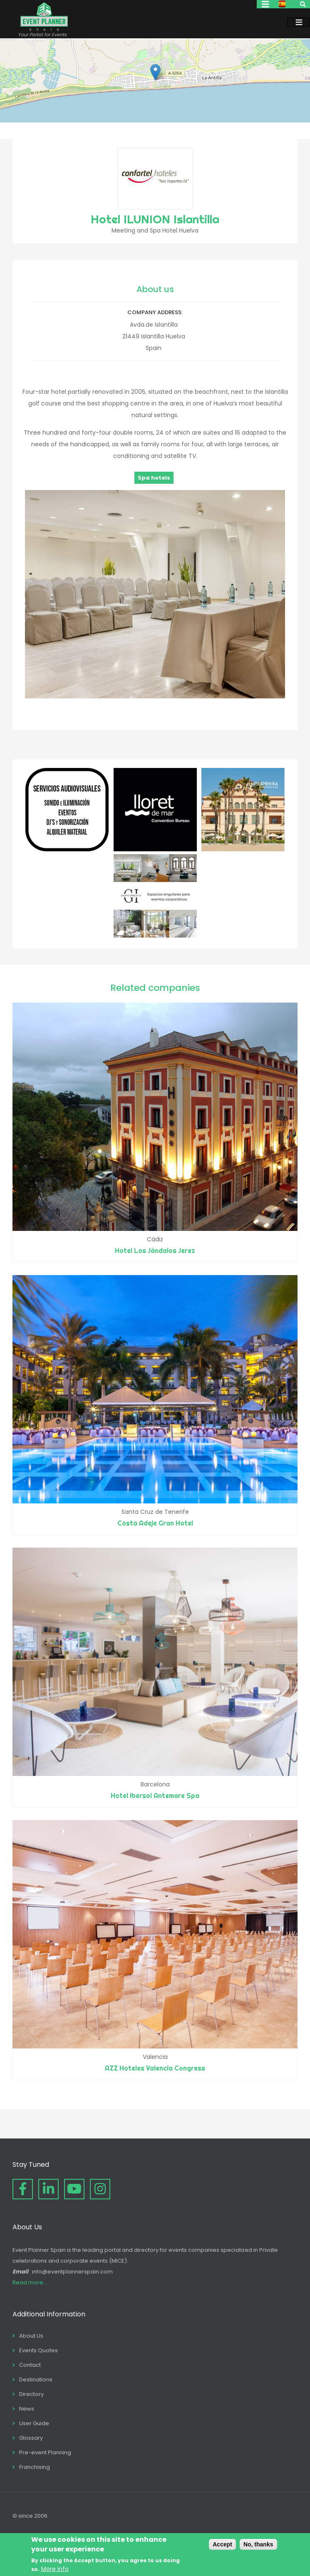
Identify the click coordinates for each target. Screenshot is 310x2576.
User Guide (34, 2423)
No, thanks (258, 2544)
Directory (31, 2394)
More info (55, 2569)
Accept (222, 2544)
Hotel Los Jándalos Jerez (155, 1250)
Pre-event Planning (45, 2452)
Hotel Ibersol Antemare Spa (155, 1795)
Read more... (29, 2282)
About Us (31, 2336)
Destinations (35, 2379)
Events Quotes (38, 2350)
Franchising (34, 2467)
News (26, 2409)
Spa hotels (154, 478)
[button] (155, 72)
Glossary (31, 2438)
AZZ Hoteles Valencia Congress (155, 2068)
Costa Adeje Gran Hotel (155, 1523)
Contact (30, 2365)
